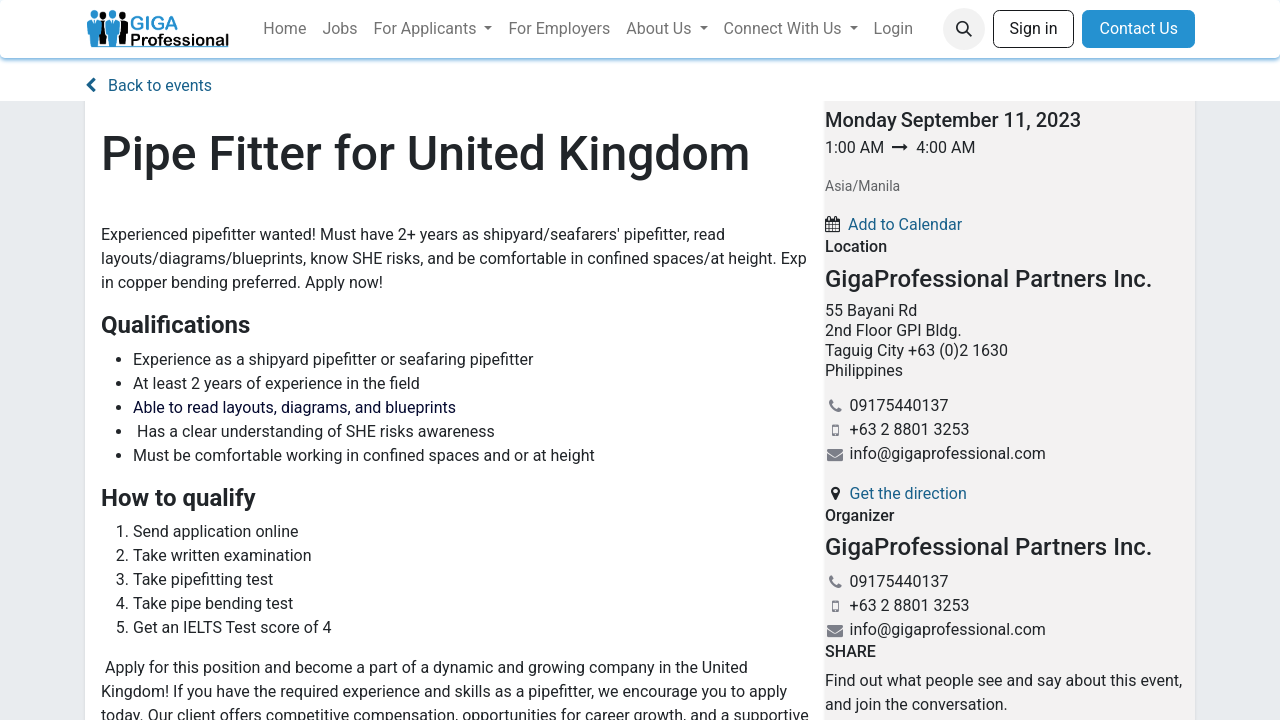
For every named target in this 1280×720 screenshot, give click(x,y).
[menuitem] (284, 29)
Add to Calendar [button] (905, 224)
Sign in (1034, 28)
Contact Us (1138, 28)
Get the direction (908, 493)
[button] (964, 29)
